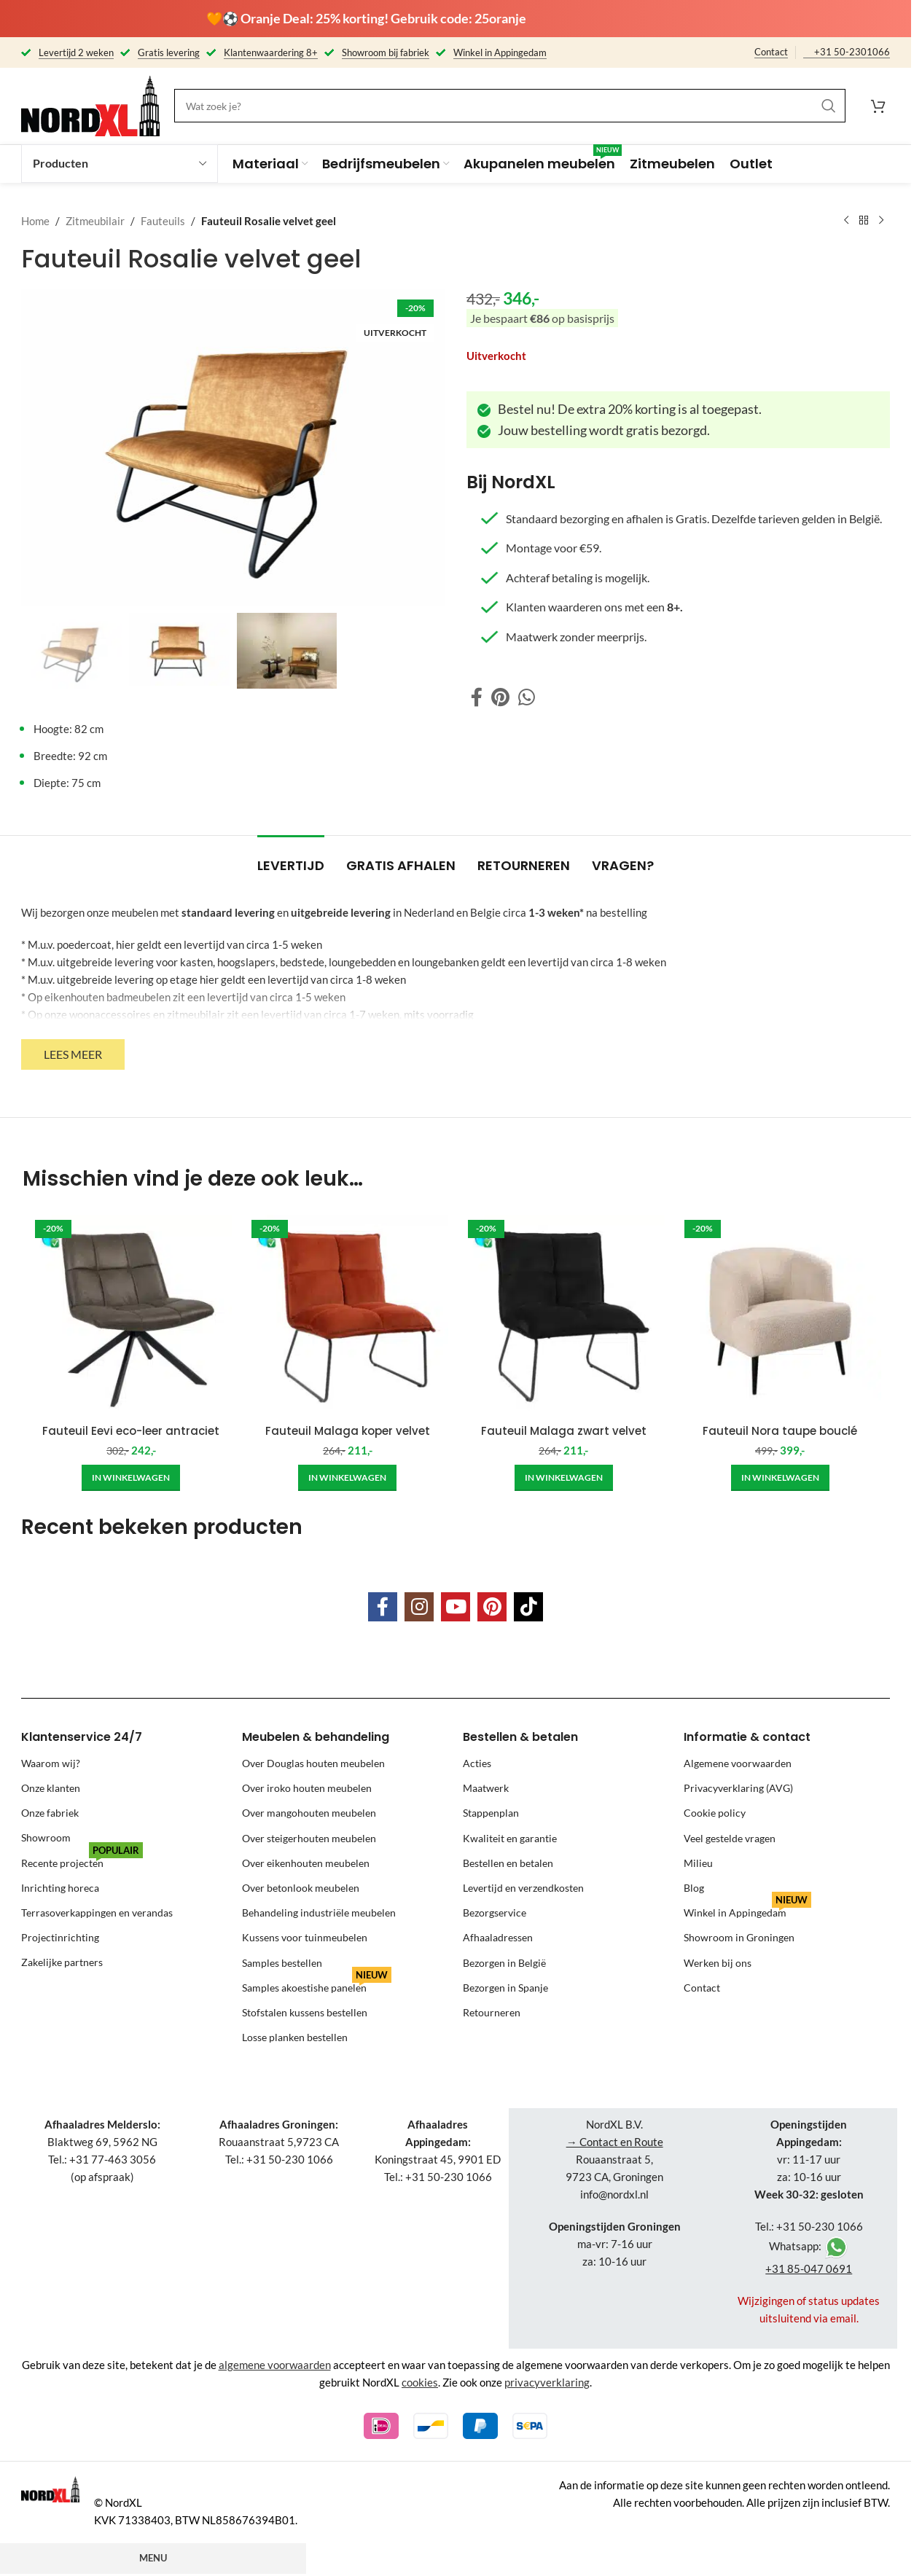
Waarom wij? (50, 1763)
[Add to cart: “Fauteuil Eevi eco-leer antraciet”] (131, 1478)
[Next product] (881, 221)
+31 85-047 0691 (808, 2268)
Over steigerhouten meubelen (309, 1838)
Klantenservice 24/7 (81, 1737)
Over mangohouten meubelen (309, 1812)
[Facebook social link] (476, 697)
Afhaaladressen (498, 1937)
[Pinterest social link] (500, 697)
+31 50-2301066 (852, 52)
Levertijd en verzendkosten (523, 1888)
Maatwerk (486, 1788)
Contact (771, 52)
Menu (153, 2558)
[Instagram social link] (419, 1606)
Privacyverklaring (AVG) (738, 1788)
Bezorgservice (494, 1912)
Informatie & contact (747, 1737)
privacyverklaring (547, 2382)
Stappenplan (491, 1812)
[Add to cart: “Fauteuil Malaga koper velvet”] (347, 1478)
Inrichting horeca (60, 1888)
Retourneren (491, 2012)
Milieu (698, 1863)
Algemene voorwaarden (738, 1763)
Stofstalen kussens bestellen (304, 2012)
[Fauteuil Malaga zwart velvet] (564, 1316)
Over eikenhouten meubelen (306, 1863)
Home (35, 220)
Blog (694, 1888)
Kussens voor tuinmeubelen (304, 1937)
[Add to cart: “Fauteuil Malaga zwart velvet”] (564, 1478)
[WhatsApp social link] (526, 697)
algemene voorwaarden (275, 2364)
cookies (420, 2382)
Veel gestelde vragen (730, 1838)
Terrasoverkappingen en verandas (97, 1912)
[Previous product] (846, 221)
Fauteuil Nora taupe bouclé (780, 1430)
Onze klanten (50, 1788)
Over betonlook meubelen (300, 1888)
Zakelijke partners (62, 1963)
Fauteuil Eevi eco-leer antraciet (130, 1430)
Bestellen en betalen (508, 1863)
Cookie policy (715, 1812)
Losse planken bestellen (295, 2037)
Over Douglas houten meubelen (313, 1763)
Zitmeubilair (95, 220)
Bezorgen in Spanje (505, 1987)
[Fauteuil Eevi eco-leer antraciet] (131, 1316)
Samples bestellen (282, 1963)
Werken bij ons (717, 1963)
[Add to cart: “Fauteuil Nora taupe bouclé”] (780, 1478)
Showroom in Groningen (739, 1937)
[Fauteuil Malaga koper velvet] (347, 1316)
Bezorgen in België (504, 1963)
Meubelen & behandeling (315, 1737)
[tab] (290, 858)
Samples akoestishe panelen (316, 1985)
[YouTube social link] (455, 1606)
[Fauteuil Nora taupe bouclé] (780, 1316)
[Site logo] (90, 104)
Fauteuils (163, 220)
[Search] (509, 105)
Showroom (46, 1838)
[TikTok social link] (528, 1606)
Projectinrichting (60, 1937)
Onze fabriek (50, 1812)
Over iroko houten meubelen (307, 1788)
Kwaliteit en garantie (510, 1838)
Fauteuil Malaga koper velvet (347, 1430)
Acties (477, 1763)
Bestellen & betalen (520, 1737)
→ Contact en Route (614, 2141)
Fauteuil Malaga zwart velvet (563, 1430)
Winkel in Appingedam (747, 1909)
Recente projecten (82, 1860)
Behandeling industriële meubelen (319, 1912)
